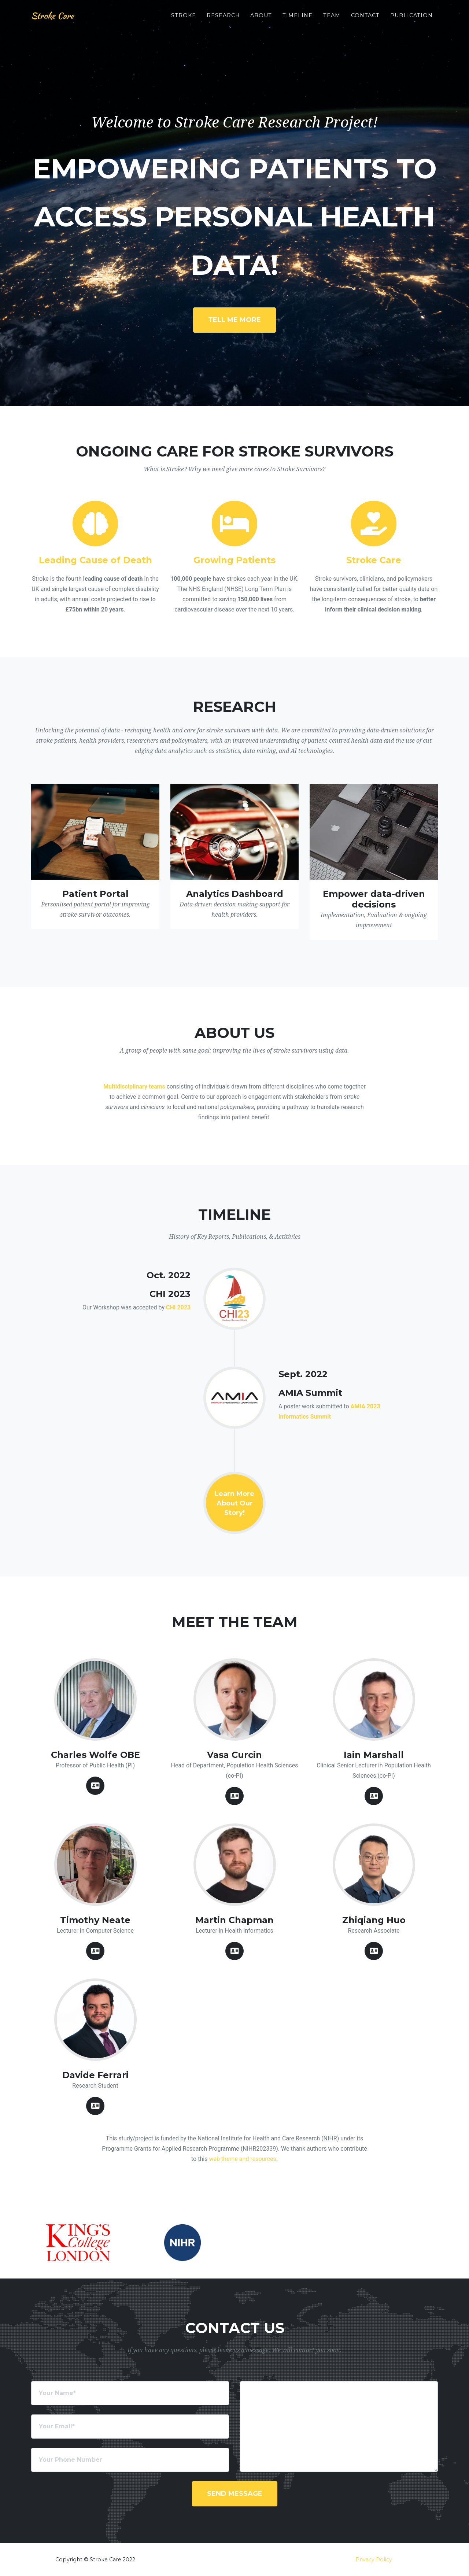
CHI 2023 (178, 1307)
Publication (411, 18)
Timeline (297, 18)
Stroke (183, 18)
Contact (365, 18)
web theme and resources (242, 2158)
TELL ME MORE (234, 320)
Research (223, 18)
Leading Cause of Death (95, 560)
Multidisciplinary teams (134, 1086)
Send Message (234, 2494)
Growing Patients (234, 560)
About (261, 18)
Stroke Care (56, 19)
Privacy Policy (373, 2559)
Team (331, 18)
